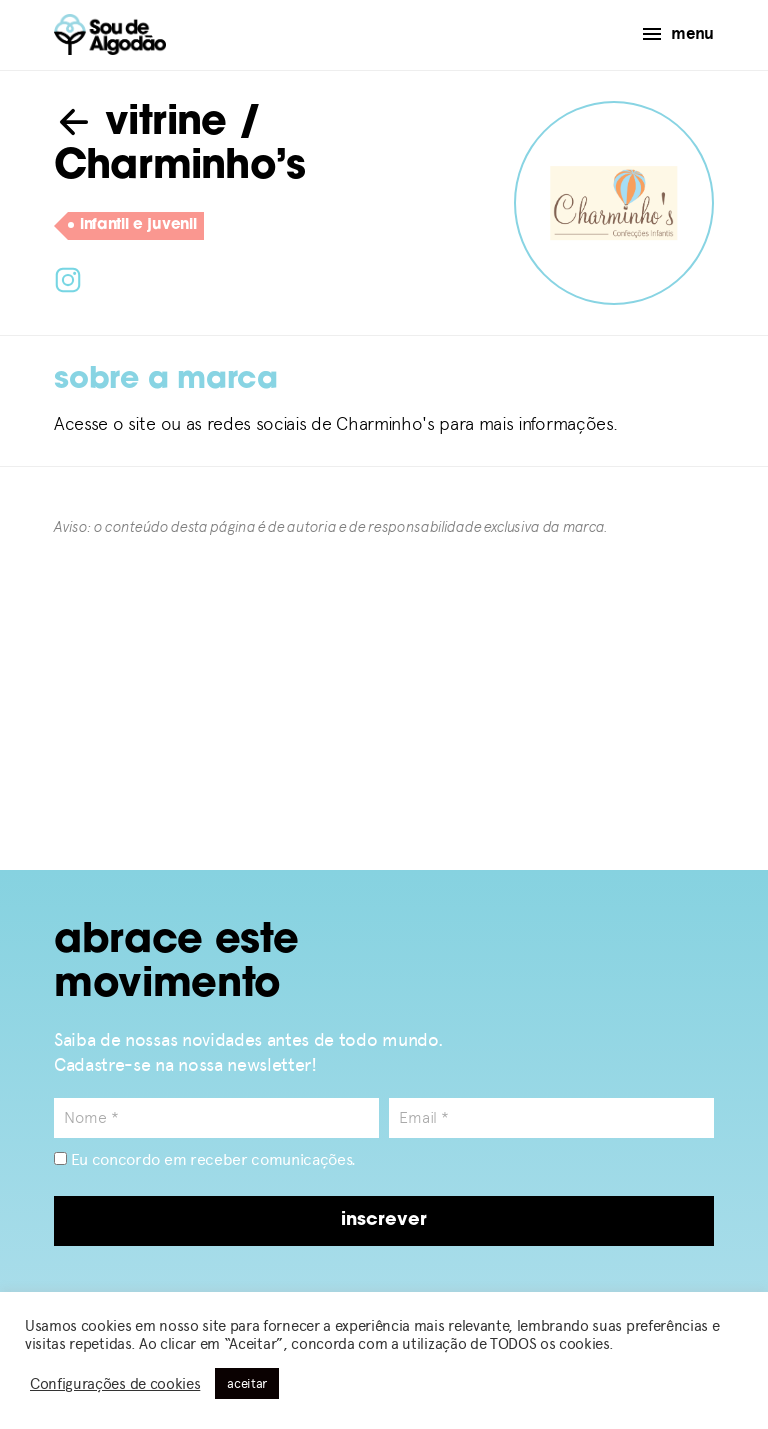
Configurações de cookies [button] (115, 1384)
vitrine (140, 124)
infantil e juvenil (132, 226)
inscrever (384, 1220)
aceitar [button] (247, 1383)
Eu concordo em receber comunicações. (205, 1159)
